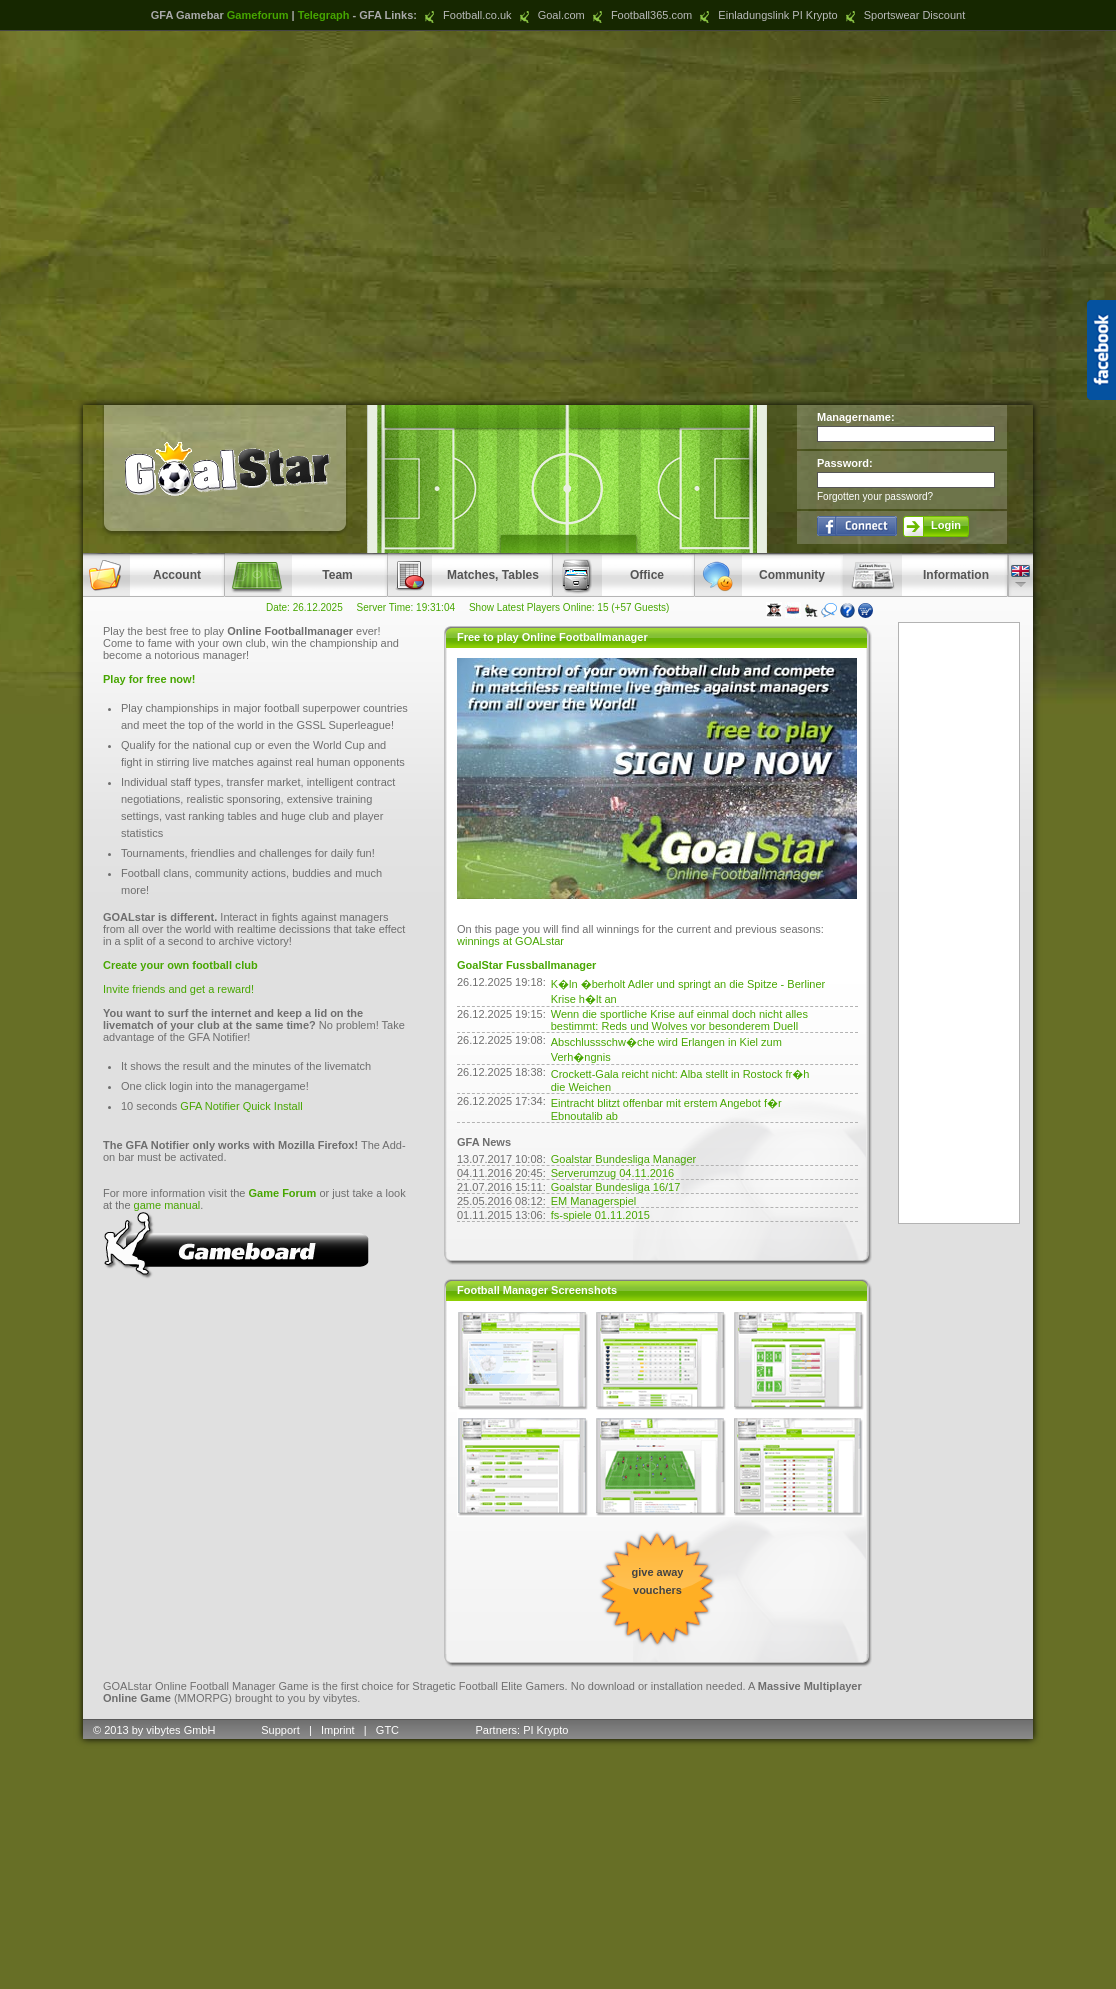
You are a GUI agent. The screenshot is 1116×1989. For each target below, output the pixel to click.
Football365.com (640, 15)
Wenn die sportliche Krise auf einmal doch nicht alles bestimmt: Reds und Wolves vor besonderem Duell (679, 1020)
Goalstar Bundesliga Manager (624, 1159)
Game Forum (283, 1193)
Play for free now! (149, 679)
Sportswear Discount (903, 15)
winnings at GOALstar (510, 941)
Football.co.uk (466, 15)
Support (280, 1730)
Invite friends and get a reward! (178, 989)
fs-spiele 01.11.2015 (600, 1215)
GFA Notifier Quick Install (241, 1106)
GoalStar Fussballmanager (526, 965)
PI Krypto (545, 1730)
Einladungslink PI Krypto (766, 15)
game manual (167, 1205)
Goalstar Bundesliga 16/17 (616, 1187)
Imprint (338, 1730)
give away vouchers (658, 1581)
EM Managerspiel (594, 1201)
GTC (389, 1730)
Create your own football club (180, 965)
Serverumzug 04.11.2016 (613, 1173)
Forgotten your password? (875, 496)
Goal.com (550, 15)
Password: (845, 463)
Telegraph (324, 15)
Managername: (856, 417)
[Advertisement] (558, 217)
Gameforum (258, 15)
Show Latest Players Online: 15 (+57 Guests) (569, 607)
